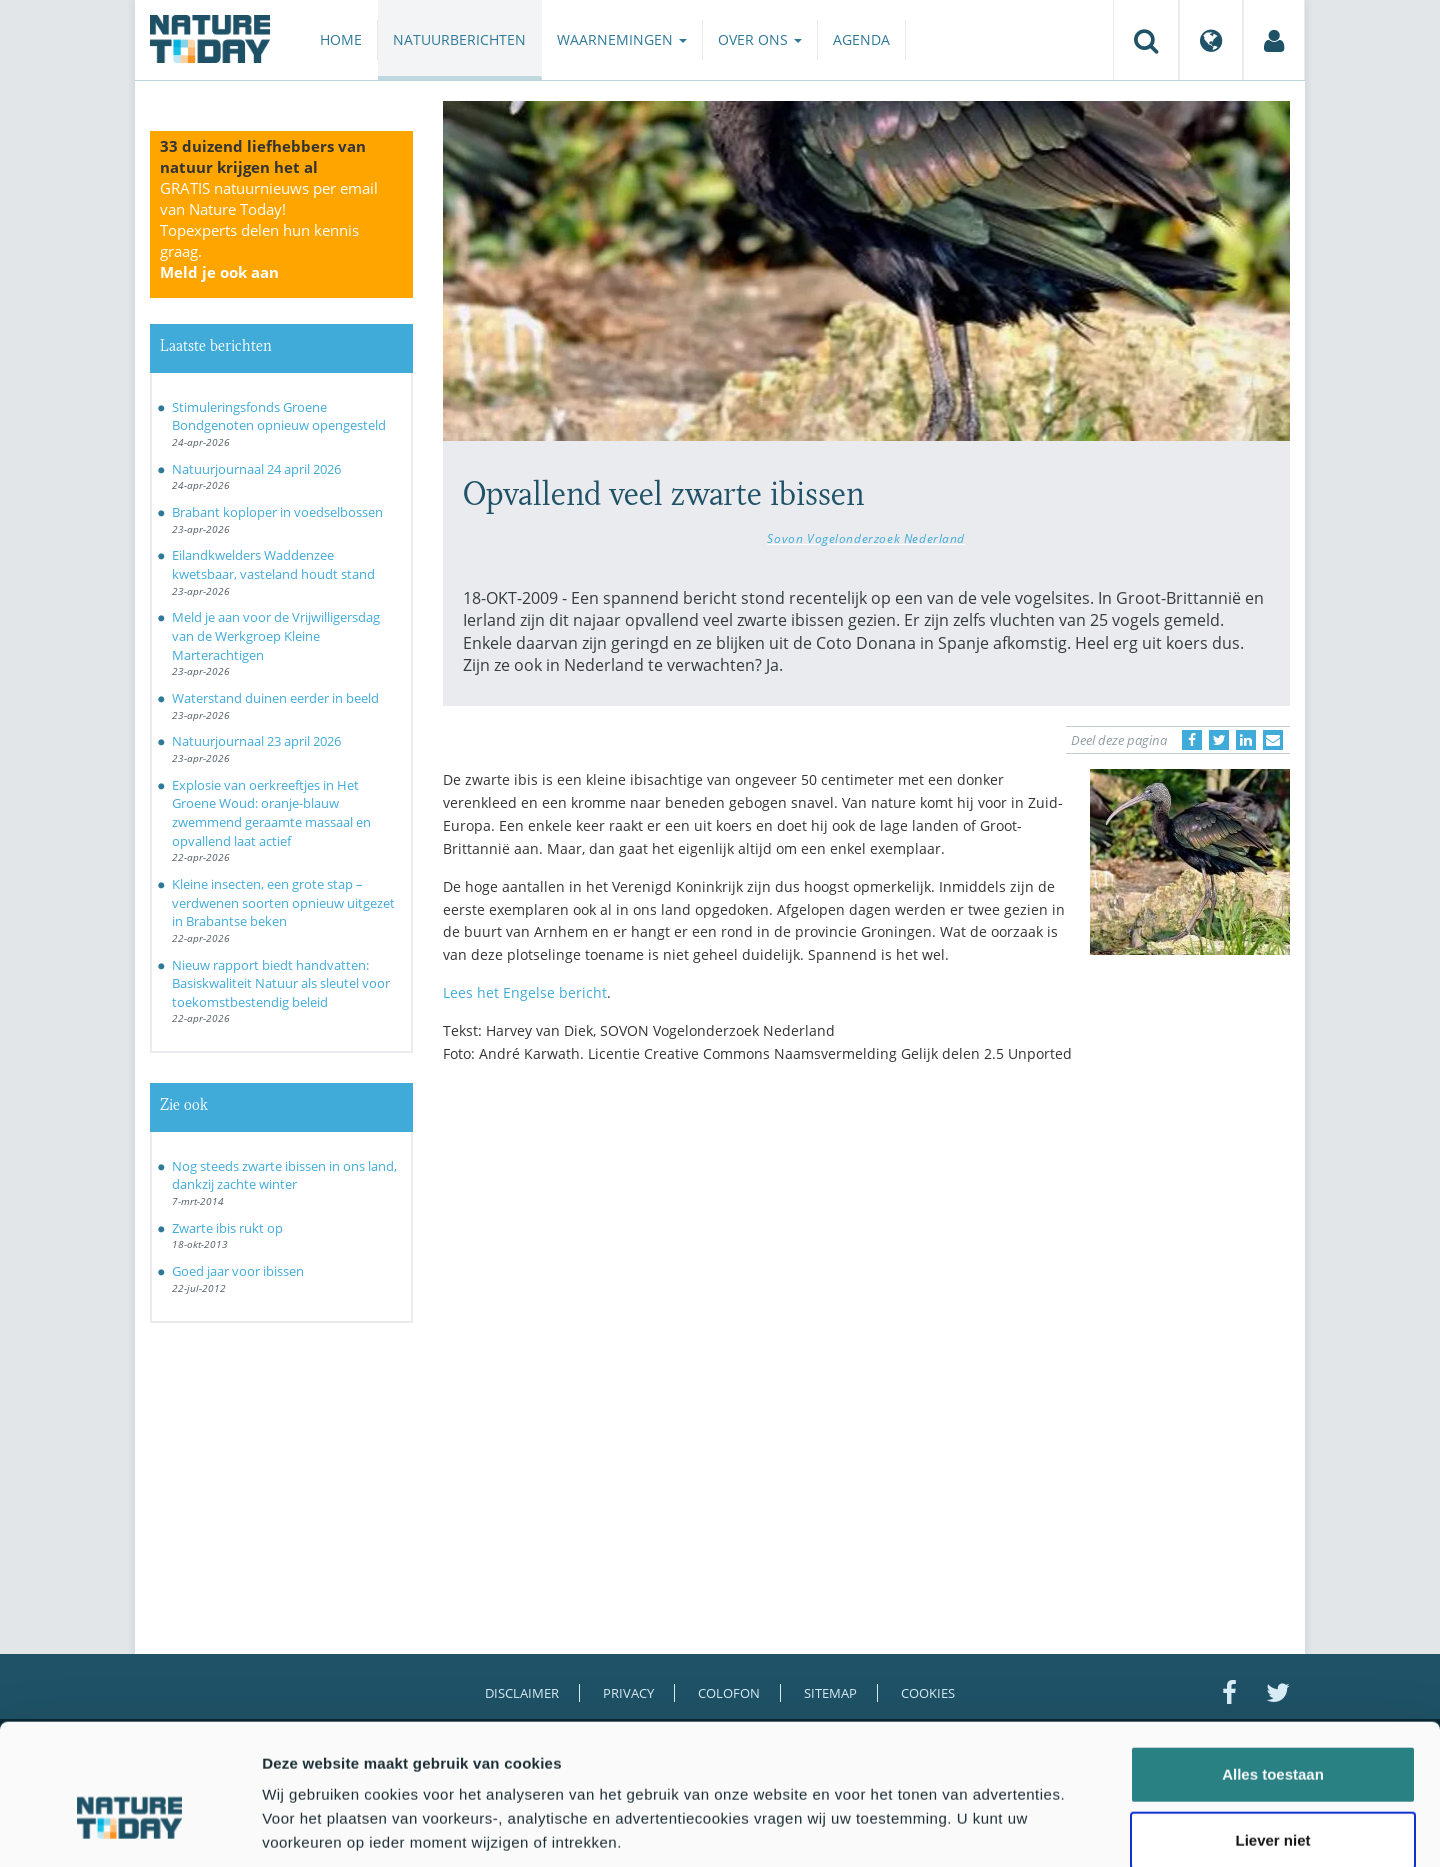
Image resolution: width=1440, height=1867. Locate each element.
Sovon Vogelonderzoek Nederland (866, 538)
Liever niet (1272, 1735)
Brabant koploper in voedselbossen (277, 512)
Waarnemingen (622, 39)
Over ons (760, 39)
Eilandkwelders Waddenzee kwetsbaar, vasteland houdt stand (273, 564)
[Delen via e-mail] (1273, 740)
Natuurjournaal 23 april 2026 (256, 741)
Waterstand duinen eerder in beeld (275, 698)
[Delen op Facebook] (1192, 740)
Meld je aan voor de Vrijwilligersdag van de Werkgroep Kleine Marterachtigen (276, 635)
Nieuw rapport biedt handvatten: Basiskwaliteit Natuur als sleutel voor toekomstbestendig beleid (281, 983)
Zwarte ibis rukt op (227, 1228)
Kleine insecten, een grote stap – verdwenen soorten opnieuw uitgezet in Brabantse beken (283, 902)
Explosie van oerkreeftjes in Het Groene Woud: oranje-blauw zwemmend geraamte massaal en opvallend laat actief (271, 813)
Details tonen (1080, 1827)
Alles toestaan (1273, 1669)
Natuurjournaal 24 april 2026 (256, 469)
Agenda (861, 39)
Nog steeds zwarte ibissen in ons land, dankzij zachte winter (284, 1175)
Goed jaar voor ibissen (238, 1271)
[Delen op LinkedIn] (1246, 740)
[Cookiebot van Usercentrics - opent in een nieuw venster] (129, 1828)
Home (341, 39)
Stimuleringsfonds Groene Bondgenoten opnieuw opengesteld (279, 416)
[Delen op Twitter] (1219, 740)
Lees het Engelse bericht (525, 992)
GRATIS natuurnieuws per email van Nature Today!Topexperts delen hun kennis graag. (269, 230)
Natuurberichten (459, 39)
